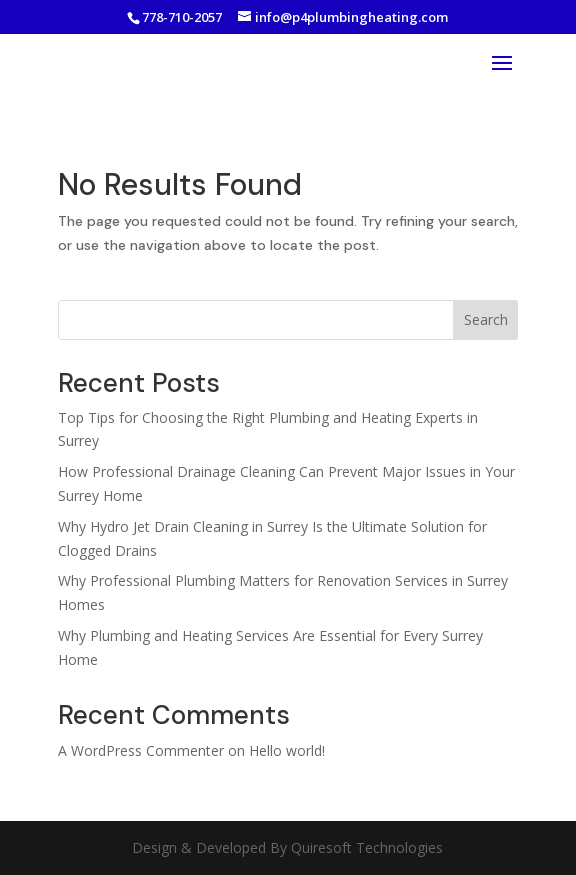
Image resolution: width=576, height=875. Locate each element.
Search (486, 319)
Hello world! (287, 750)
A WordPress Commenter (141, 750)
